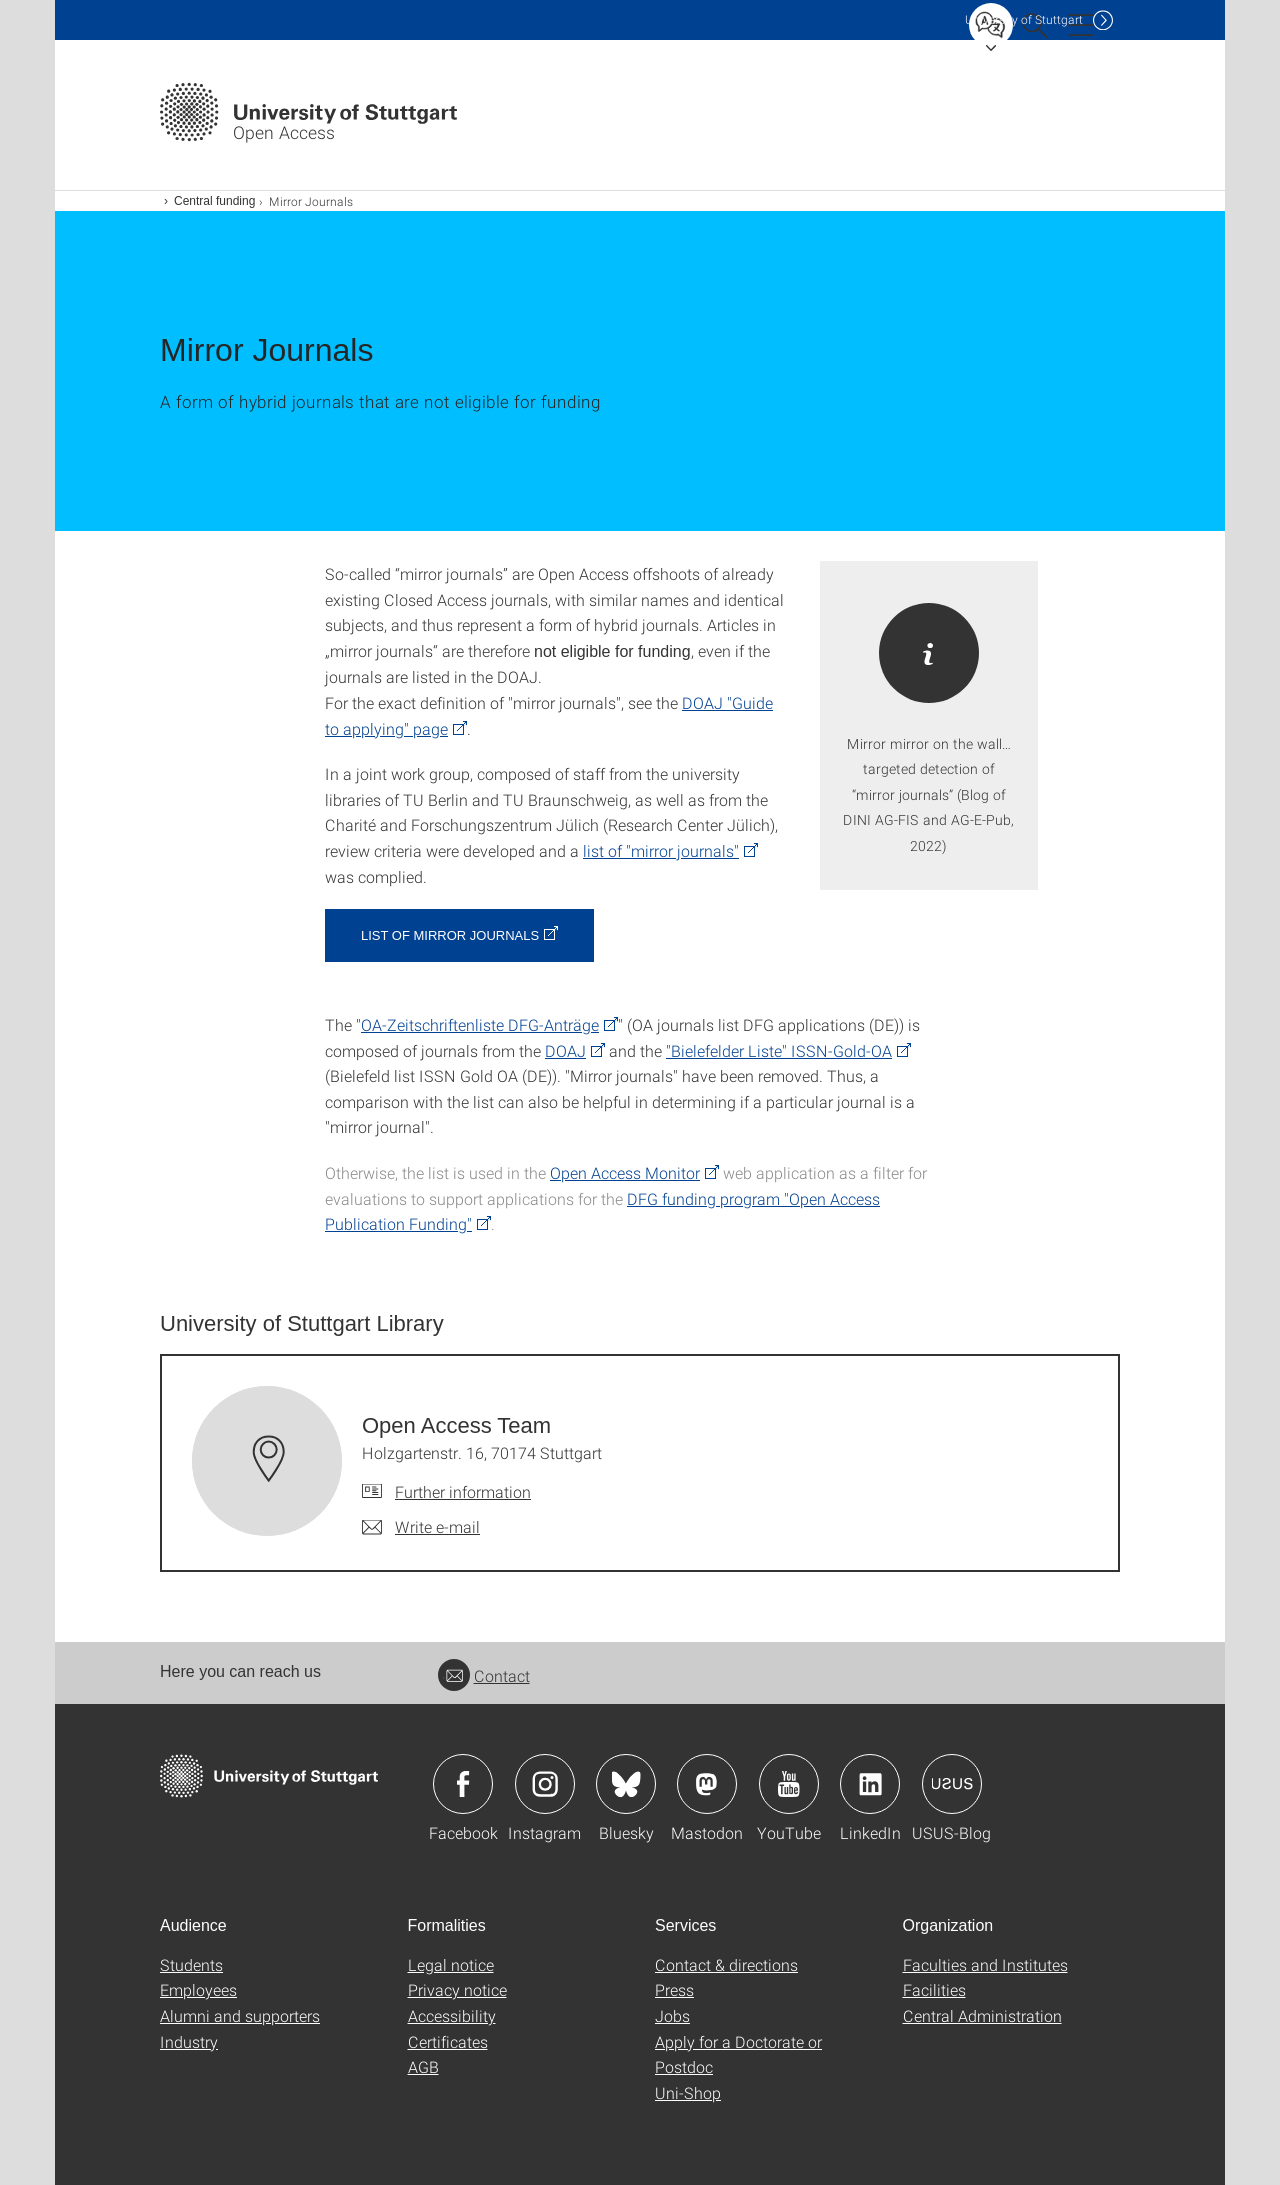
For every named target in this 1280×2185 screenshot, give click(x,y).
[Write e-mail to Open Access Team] (421, 1527)
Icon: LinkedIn (870, 1784)
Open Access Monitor (625, 1172)
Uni (1024, 19)
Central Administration (982, 2015)
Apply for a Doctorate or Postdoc (738, 2054)
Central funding (214, 201)
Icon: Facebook (463, 1784)
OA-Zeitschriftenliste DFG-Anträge (480, 1024)
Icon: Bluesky (626, 1784)
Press (674, 1989)
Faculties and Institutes (985, 1964)
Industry (189, 2041)
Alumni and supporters (240, 2015)
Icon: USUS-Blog (952, 1784)
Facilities (934, 1989)
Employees (198, 1989)
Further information (463, 1491)
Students (191, 1964)
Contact (484, 1675)
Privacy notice (457, 1989)
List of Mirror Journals (450, 935)
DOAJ (565, 1050)
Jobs (672, 2015)
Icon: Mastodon (707, 1784)
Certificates (448, 2041)
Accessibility (452, 2015)
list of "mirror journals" (661, 850)
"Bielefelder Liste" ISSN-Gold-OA (779, 1050)
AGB (423, 2066)
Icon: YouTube (789, 1784)
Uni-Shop (688, 2092)
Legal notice (451, 1964)
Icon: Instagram (545, 1784)
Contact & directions (726, 1964)
